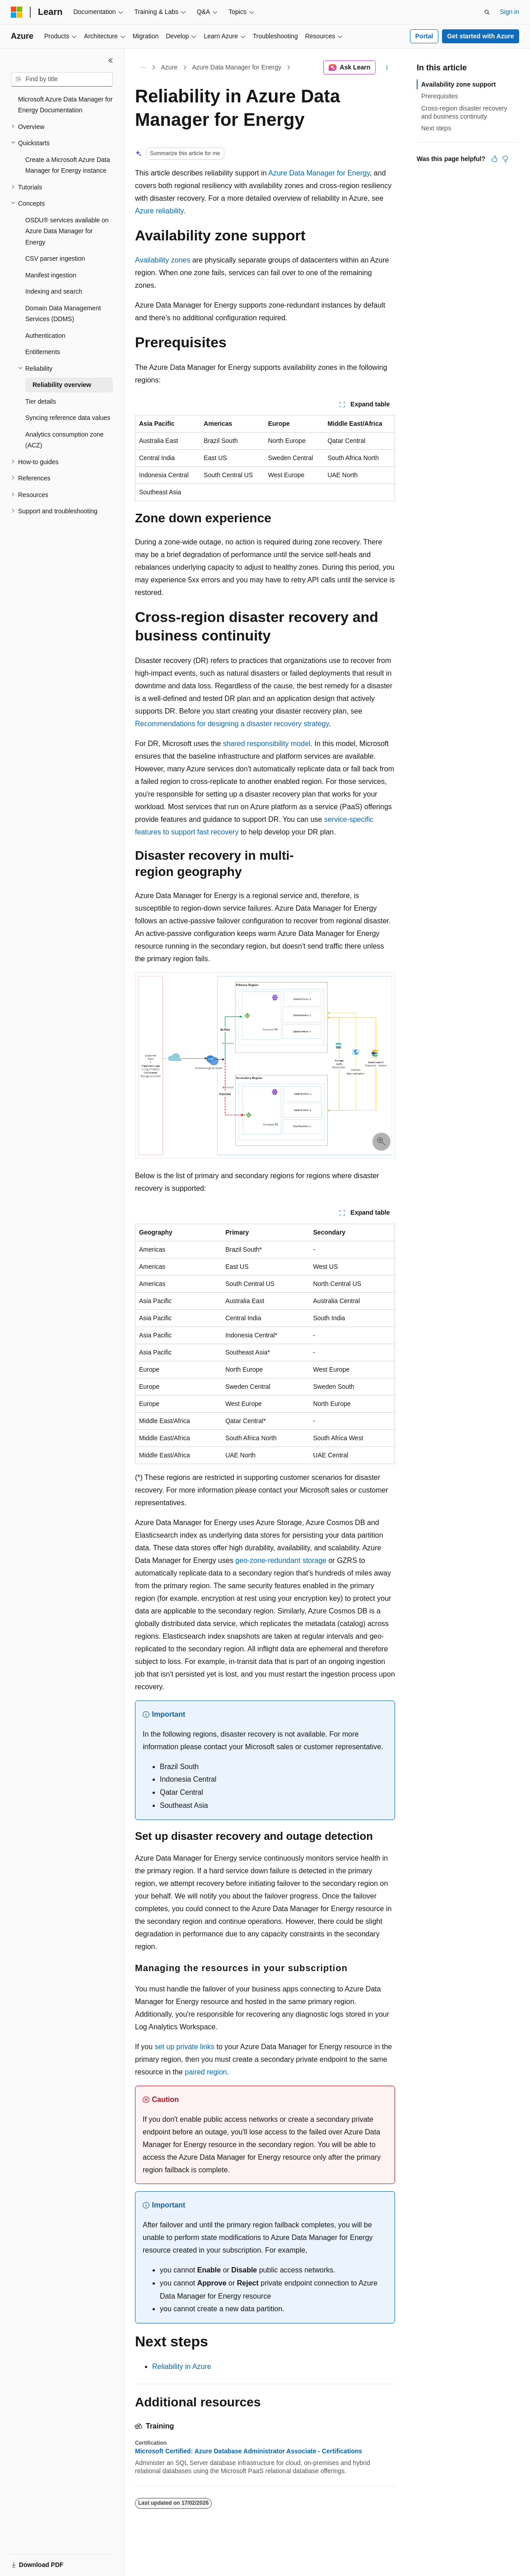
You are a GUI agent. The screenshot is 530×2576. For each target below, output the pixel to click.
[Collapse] (110, 60)
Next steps (436, 128)
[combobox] (62, 79)
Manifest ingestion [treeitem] (50, 275)
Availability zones (162, 260)
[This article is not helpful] (505, 158)
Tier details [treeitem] (40, 401)
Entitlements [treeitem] (42, 351)
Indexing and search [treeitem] (53, 291)
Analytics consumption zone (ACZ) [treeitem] (64, 440)
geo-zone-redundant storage (280, 1560)
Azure (169, 67)
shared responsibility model (267, 743)
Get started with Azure (480, 36)
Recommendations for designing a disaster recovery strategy (232, 724)
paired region (206, 2072)
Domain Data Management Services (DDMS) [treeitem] (63, 313)
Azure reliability (159, 211)
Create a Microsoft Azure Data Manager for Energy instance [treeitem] (67, 165)
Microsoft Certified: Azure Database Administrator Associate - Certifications (248, 2451)
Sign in (509, 11)
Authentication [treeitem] (45, 335)
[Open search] (487, 12)
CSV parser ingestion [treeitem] (55, 258)
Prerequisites (439, 96)
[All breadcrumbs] (143, 67)
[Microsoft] (17, 12)
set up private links (185, 2047)
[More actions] (387, 67)
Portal (424, 36)
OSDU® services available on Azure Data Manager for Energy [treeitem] (67, 231)
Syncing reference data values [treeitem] (67, 417)
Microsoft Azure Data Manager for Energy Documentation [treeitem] (65, 105)
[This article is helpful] (494, 158)
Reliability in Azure (181, 2366)
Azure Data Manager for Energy (236, 67)
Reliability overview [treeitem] (62, 384)
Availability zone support (458, 84)
